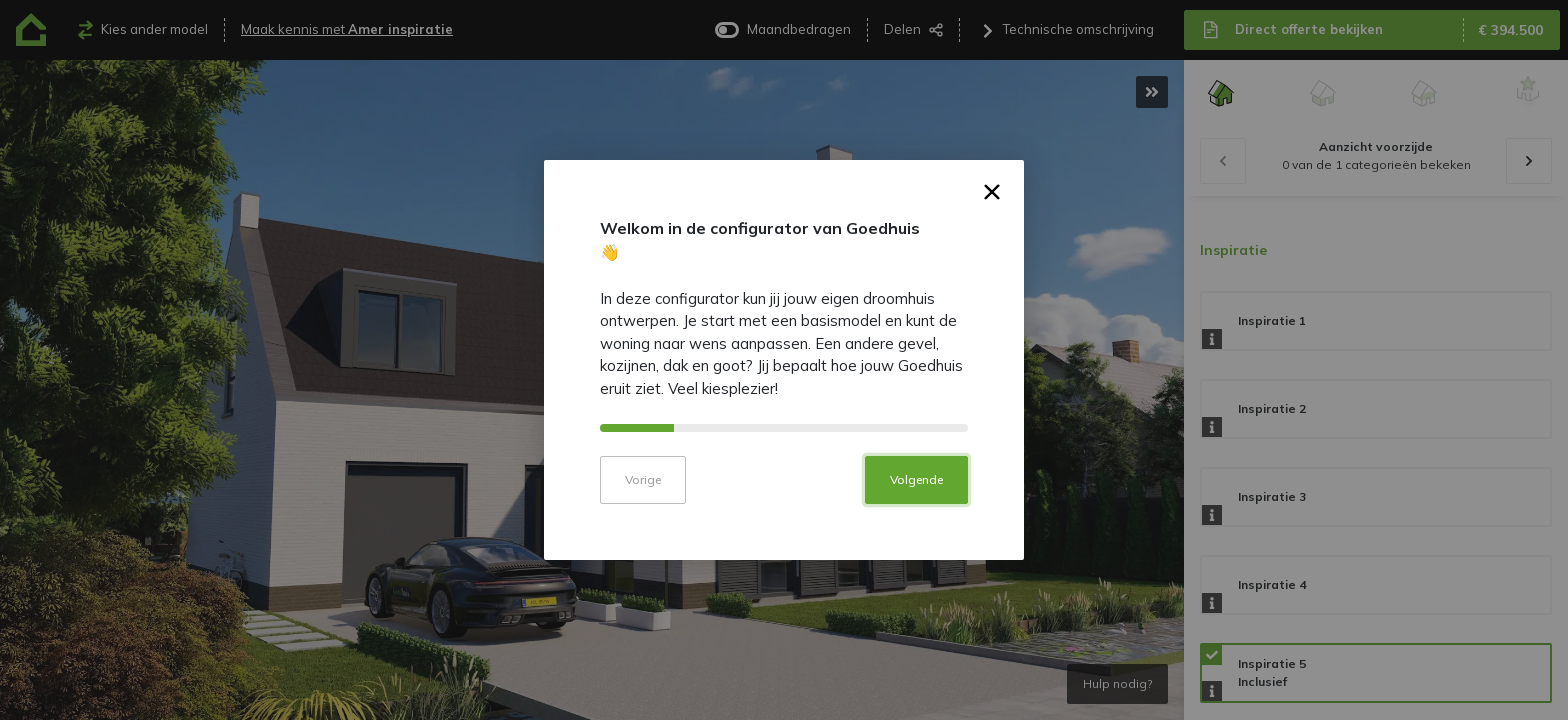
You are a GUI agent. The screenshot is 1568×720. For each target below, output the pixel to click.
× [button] (992, 209)
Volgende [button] (916, 493)
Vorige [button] (643, 493)
